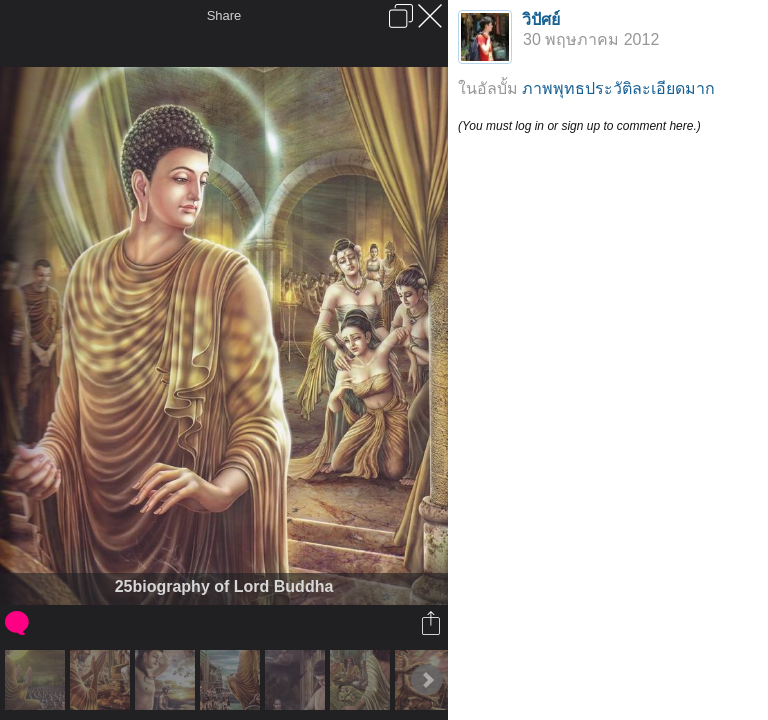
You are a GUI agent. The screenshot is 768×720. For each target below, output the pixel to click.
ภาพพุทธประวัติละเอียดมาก (618, 88)
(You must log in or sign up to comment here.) (579, 126)
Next (427, 680)
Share (224, 15)
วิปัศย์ (541, 19)
